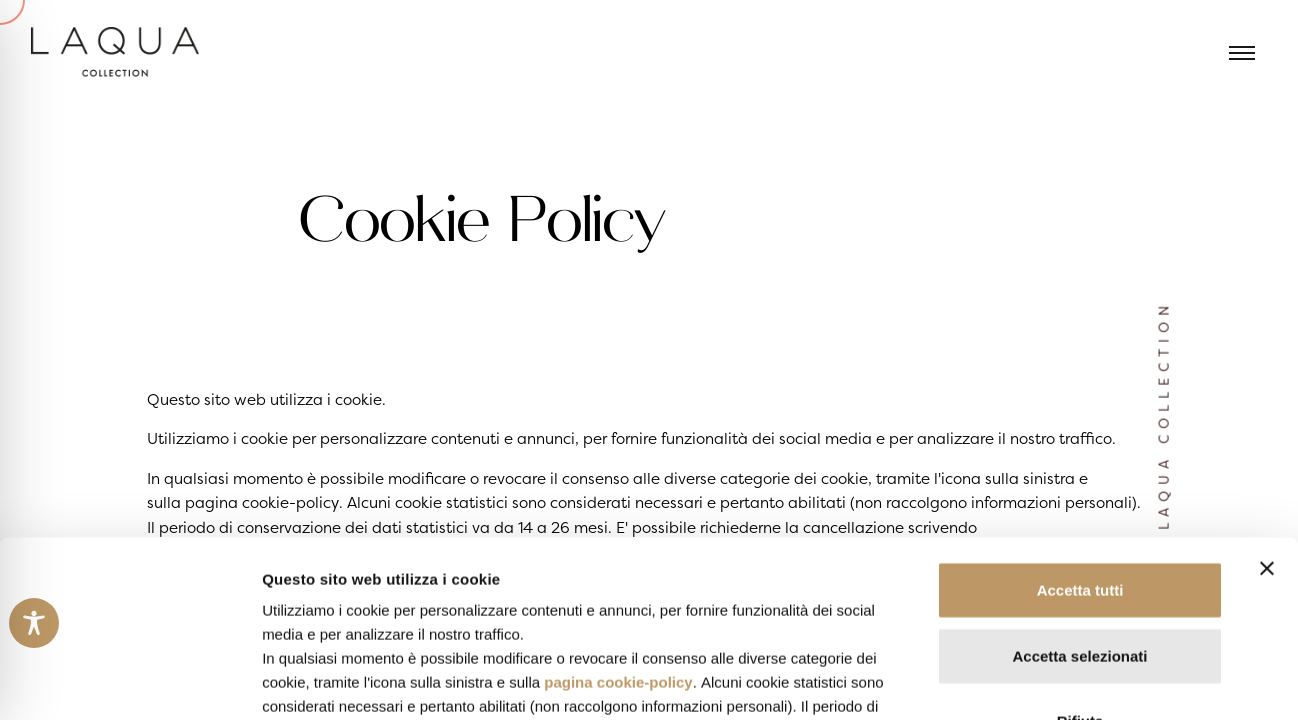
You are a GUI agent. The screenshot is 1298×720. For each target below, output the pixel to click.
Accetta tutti (1080, 414)
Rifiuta (1080, 545)
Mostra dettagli (1052, 680)
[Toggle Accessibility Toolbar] (34, 623)
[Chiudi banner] (1267, 393)
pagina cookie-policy (618, 506)
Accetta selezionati (1079, 479)
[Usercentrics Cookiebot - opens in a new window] (129, 681)
